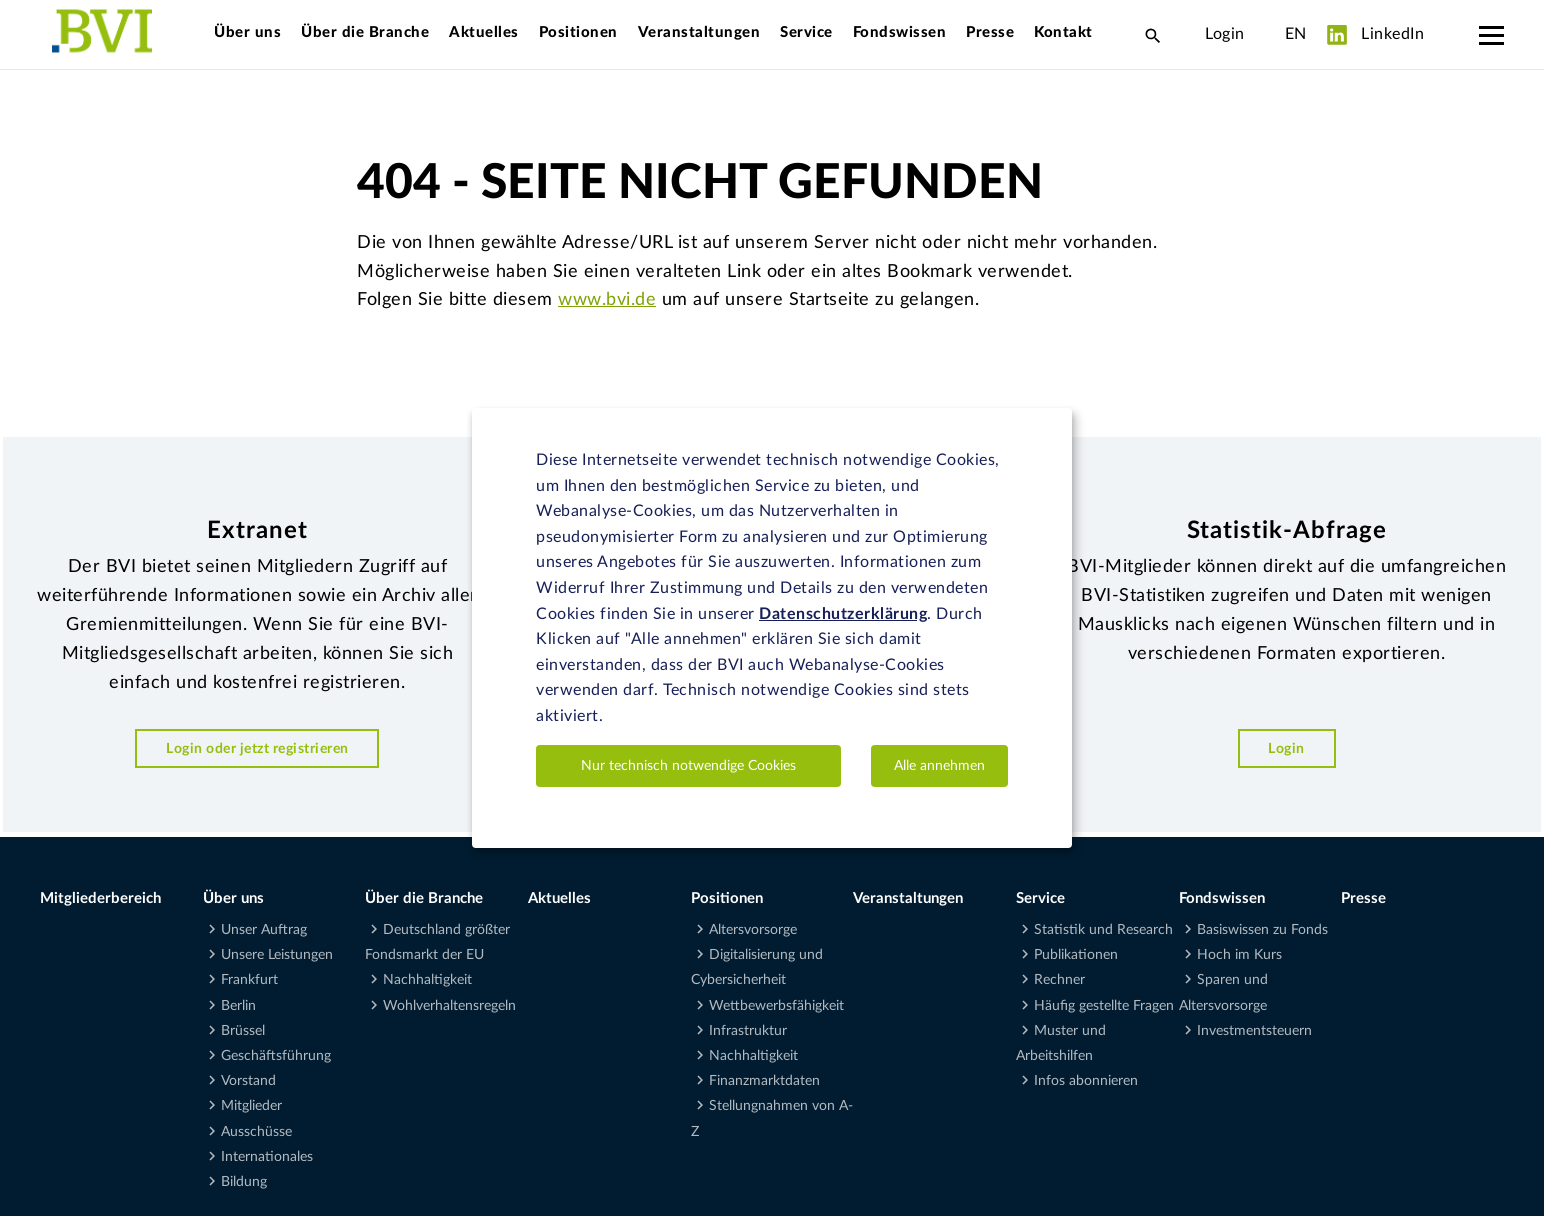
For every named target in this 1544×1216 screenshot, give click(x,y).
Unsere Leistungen (277, 955)
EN (1296, 34)
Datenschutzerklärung (843, 614)
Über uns (247, 32)
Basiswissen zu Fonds (1262, 930)
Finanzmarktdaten (764, 1081)
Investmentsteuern (1254, 1031)
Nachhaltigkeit (427, 980)
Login (1225, 34)
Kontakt (1063, 32)
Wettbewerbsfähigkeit (776, 1006)
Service (806, 32)
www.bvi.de (607, 300)
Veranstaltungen (699, 32)
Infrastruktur (748, 1031)
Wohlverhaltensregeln (449, 1006)
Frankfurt (249, 980)
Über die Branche (365, 32)
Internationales (267, 1157)
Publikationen (1076, 955)
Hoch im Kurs (1239, 955)
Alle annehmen (939, 766)
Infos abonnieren (1086, 1081)
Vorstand (248, 1081)
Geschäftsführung (276, 1056)
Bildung (244, 1182)
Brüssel (243, 1031)
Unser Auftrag (264, 930)
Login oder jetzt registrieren (257, 748)
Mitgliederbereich (100, 898)
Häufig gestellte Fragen (1104, 1006)
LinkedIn (1376, 35)
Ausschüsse (256, 1132)
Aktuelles (484, 32)
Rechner (1059, 980)
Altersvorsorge (753, 930)
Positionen (578, 32)
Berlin (238, 1006)
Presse (990, 32)
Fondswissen (900, 32)
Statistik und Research (1103, 930)
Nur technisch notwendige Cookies (688, 766)
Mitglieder (251, 1106)
